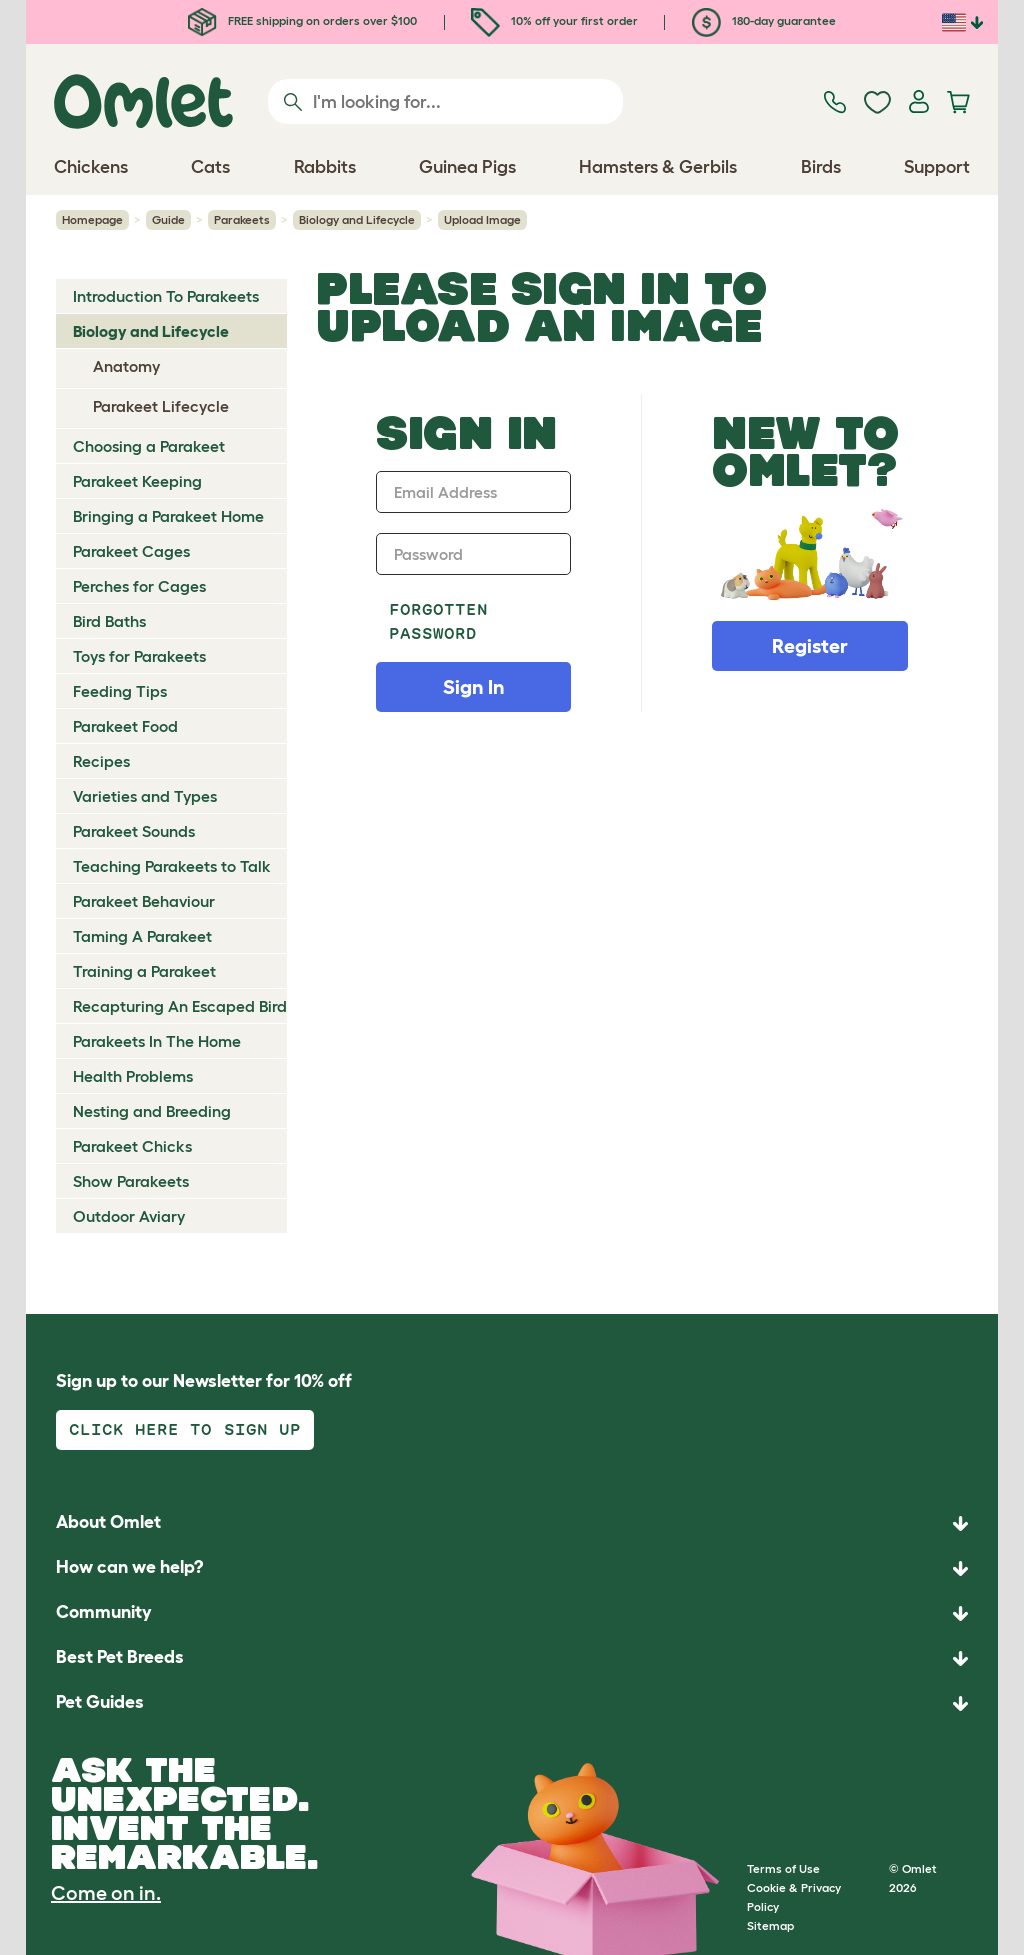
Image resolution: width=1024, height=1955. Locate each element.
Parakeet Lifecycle (161, 406)
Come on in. (106, 1893)
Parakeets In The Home (157, 1041)
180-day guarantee (764, 20)
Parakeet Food (125, 726)
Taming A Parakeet (142, 936)
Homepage (92, 219)
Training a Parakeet (144, 971)
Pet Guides (100, 1702)
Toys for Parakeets (139, 656)
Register (810, 646)
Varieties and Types (145, 796)
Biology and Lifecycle (357, 219)
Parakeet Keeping (137, 481)
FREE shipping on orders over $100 (302, 20)
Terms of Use (783, 1868)
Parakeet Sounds (134, 831)
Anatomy (126, 366)
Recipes (101, 761)
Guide (168, 219)
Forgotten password (438, 621)
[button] (512, 1703)
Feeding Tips (120, 691)
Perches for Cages (139, 586)
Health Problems (133, 1076)
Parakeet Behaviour (144, 901)
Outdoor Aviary (129, 1216)
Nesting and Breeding (152, 1111)
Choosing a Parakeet (149, 446)
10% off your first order (554, 20)
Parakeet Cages (131, 551)
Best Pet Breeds (120, 1657)
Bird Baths (109, 621)
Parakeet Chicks (132, 1146)
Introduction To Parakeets (166, 296)
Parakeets (242, 219)
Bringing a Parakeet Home (168, 516)
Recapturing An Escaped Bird (180, 1006)
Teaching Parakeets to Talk (172, 866)
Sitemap (770, 1925)
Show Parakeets (131, 1181)
